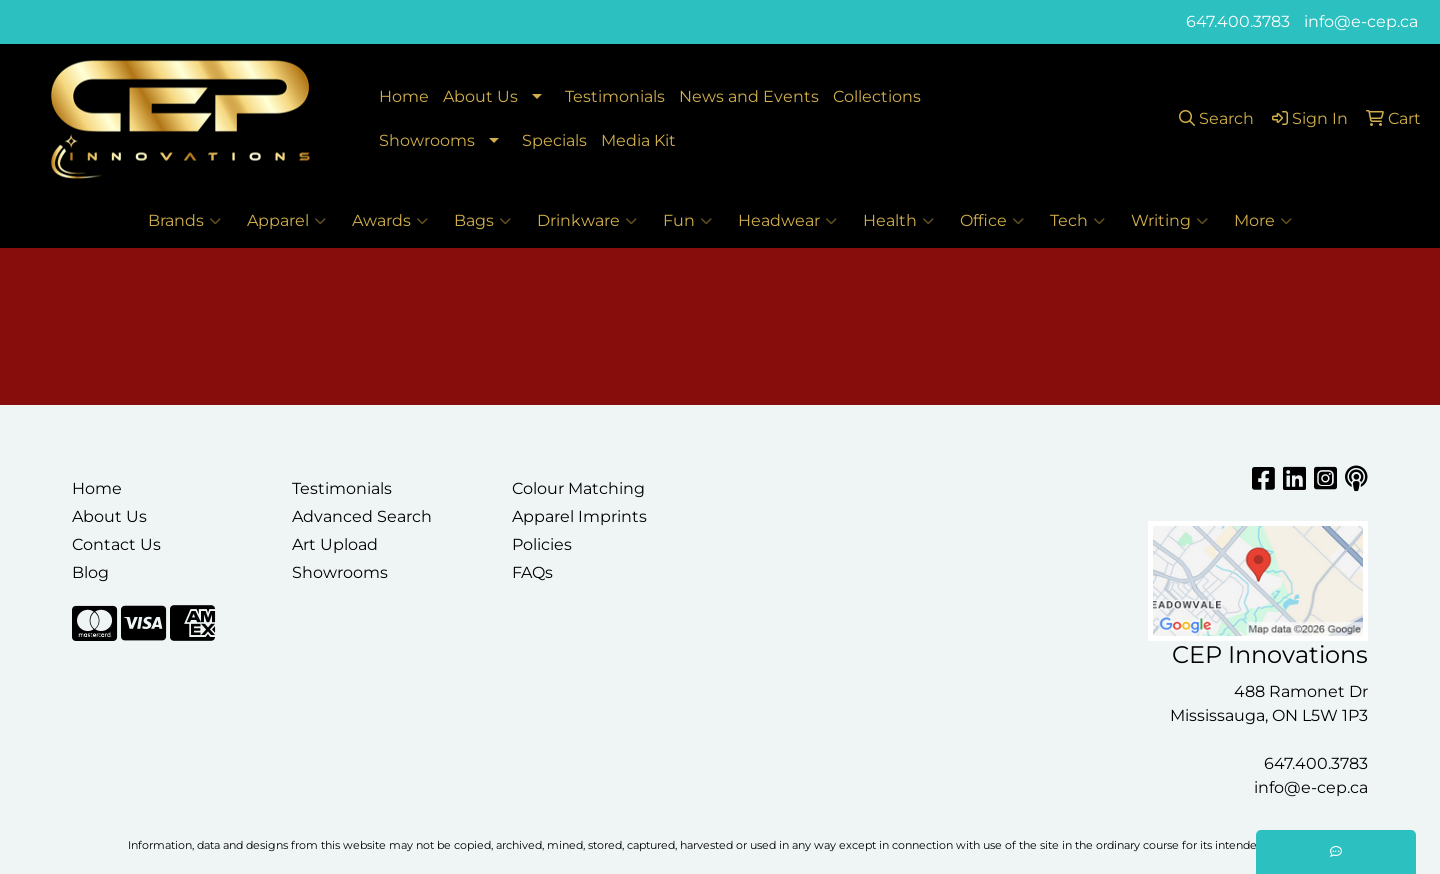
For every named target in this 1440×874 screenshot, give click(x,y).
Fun (687, 221)
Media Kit (638, 140)
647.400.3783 (1238, 21)
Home (404, 96)
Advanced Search (362, 516)
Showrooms (427, 140)
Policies (542, 544)
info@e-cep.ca (1361, 21)
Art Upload (335, 544)
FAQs (532, 572)
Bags (482, 221)
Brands (184, 221)
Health (898, 221)
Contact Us (116, 544)
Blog (90, 572)
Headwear (787, 221)
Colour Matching (578, 488)
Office (992, 221)
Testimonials (615, 96)
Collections (877, 96)
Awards (390, 221)
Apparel (286, 221)
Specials (554, 140)
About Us (480, 96)
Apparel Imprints (579, 516)
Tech (1077, 221)
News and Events (749, 96)
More (1263, 221)
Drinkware (587, 221)
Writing (1169, 221)
